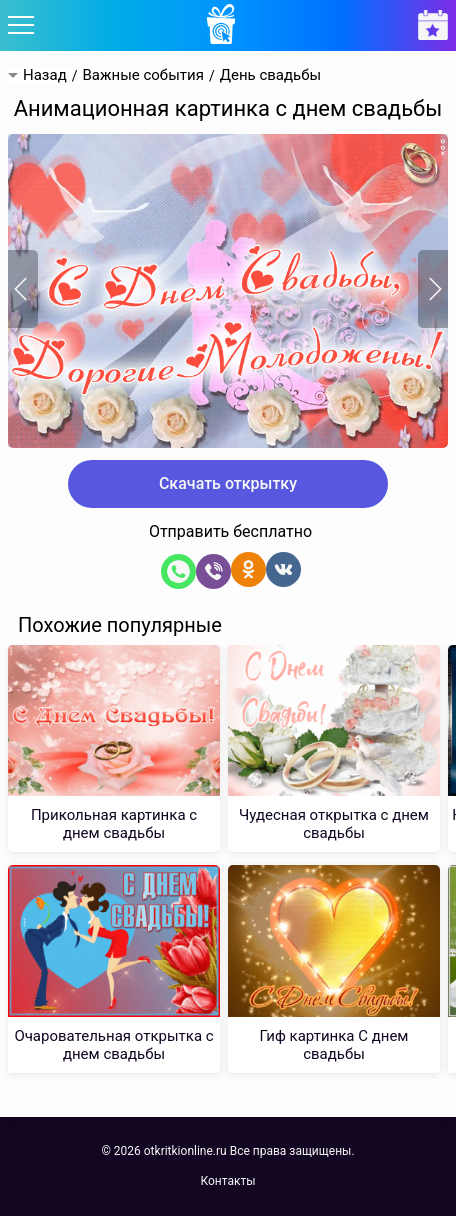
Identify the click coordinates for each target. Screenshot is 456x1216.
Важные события (142, 75)
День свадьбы (270, 75)
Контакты (227, 1181)
